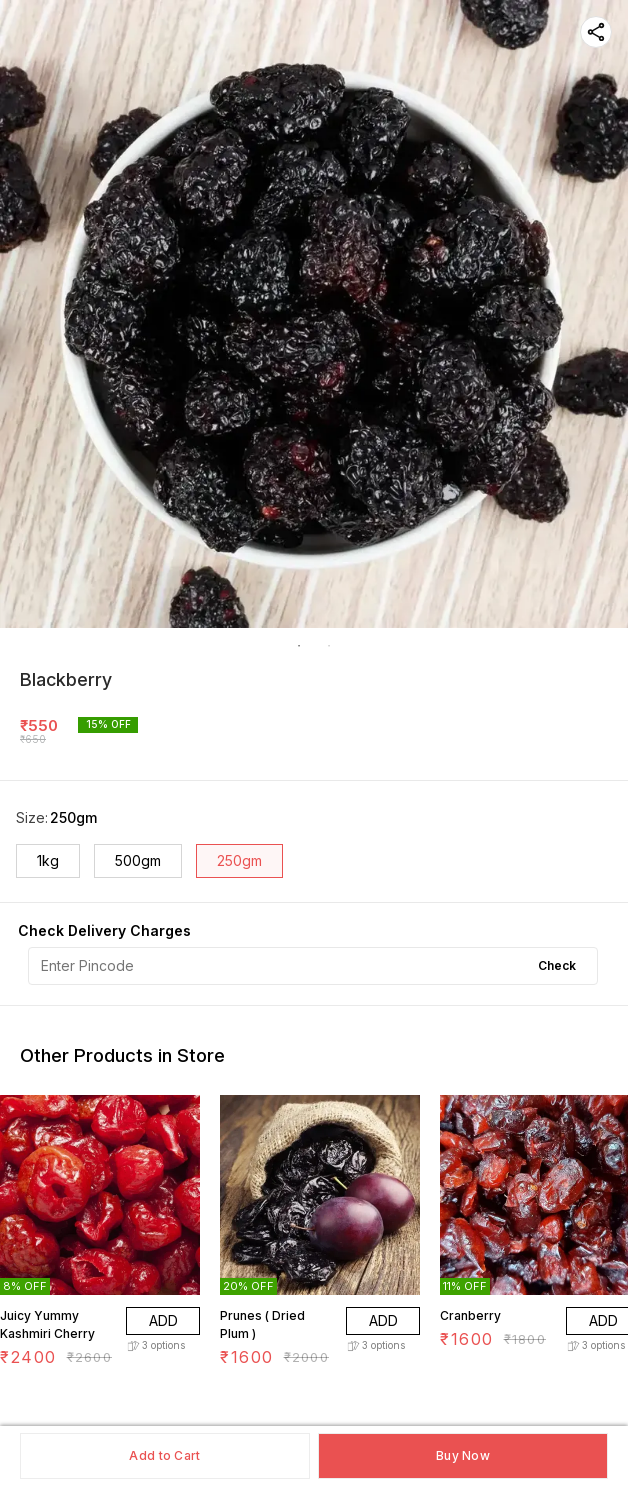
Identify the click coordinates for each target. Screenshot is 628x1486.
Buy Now (463, 1455)
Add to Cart (164, 1455)
